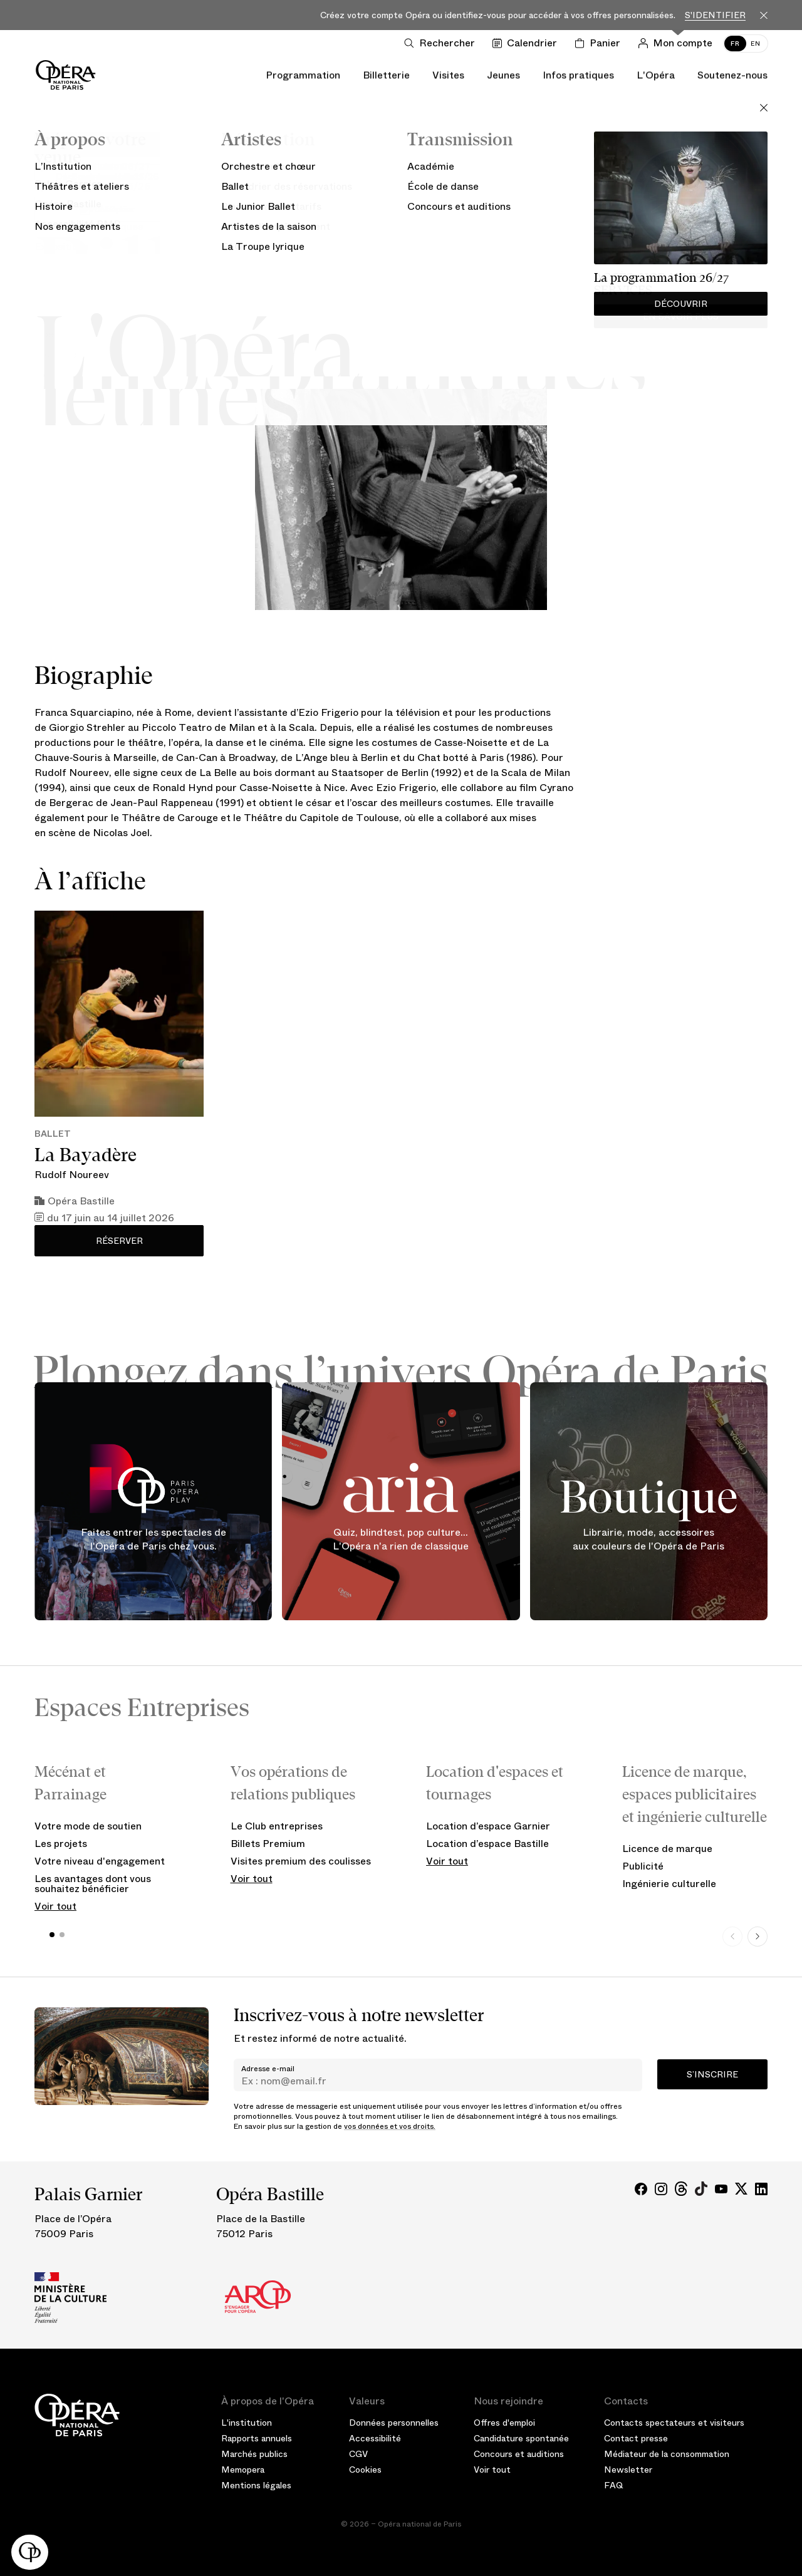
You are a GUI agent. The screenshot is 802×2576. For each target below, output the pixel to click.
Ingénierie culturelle (669, 1883)
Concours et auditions (519, 2454)
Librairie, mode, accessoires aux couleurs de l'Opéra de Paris (648, 1540)
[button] (29, 2552)
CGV (358, 2454)
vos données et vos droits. (389, 2126)
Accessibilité (375, 2438)
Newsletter (628, 2469)
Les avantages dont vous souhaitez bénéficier (92, 1883)
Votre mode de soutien (88, 1826)
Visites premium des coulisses (301, 1861)
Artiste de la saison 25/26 (401, 232)
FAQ (613, 2485)
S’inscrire (712, 2074)
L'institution (246, 2422)
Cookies (365, 2469)
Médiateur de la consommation (666, 2454)
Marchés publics (254, 2454)
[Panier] (600, 43)
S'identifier (715, 15)
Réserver (119, 1240)
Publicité (643, 1866)
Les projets (60, 1843)
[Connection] (677, 43)
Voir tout (55, 1906)
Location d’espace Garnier (488, 1826)
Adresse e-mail (267, 2069)
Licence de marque (667, 1848)
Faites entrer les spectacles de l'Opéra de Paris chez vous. (153, 1540)
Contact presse (636, 2438)
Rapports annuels (256, 2438)
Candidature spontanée (521, 2438)
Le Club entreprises (277, 1826)
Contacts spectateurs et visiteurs (674, 2422)
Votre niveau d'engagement (99, 1861)
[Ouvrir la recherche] (442, 43)
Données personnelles (394, 2422)
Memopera (242, 2469)
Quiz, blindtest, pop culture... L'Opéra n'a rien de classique (401, 1540)
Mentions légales (256, 2485)
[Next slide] (757, 1937)
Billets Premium (268, 1843)
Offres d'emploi (504, 2422)
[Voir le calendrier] (527, 43)
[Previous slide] (732, 1937)
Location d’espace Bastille (487, 1843)
